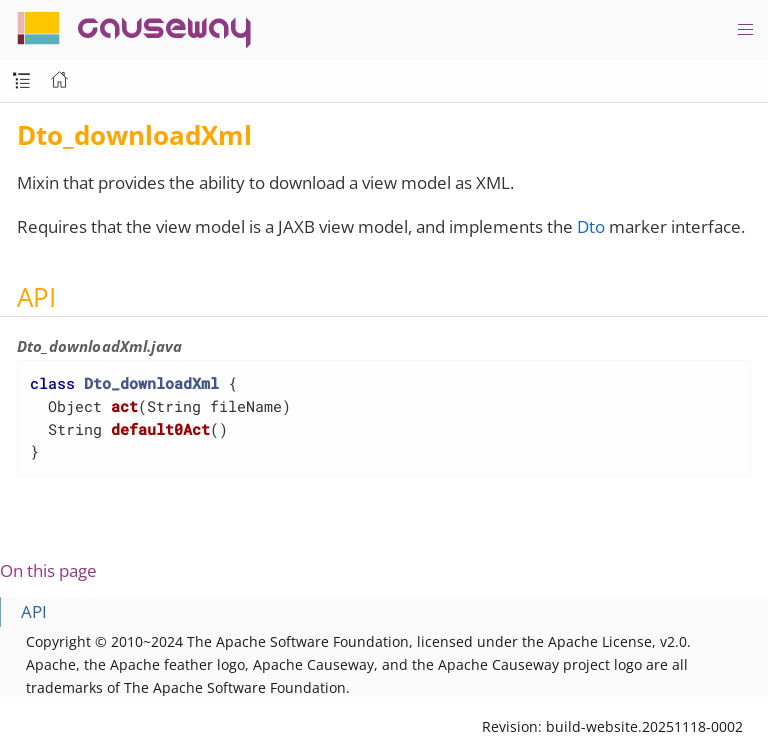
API (34, 611)
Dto (591, 226)
